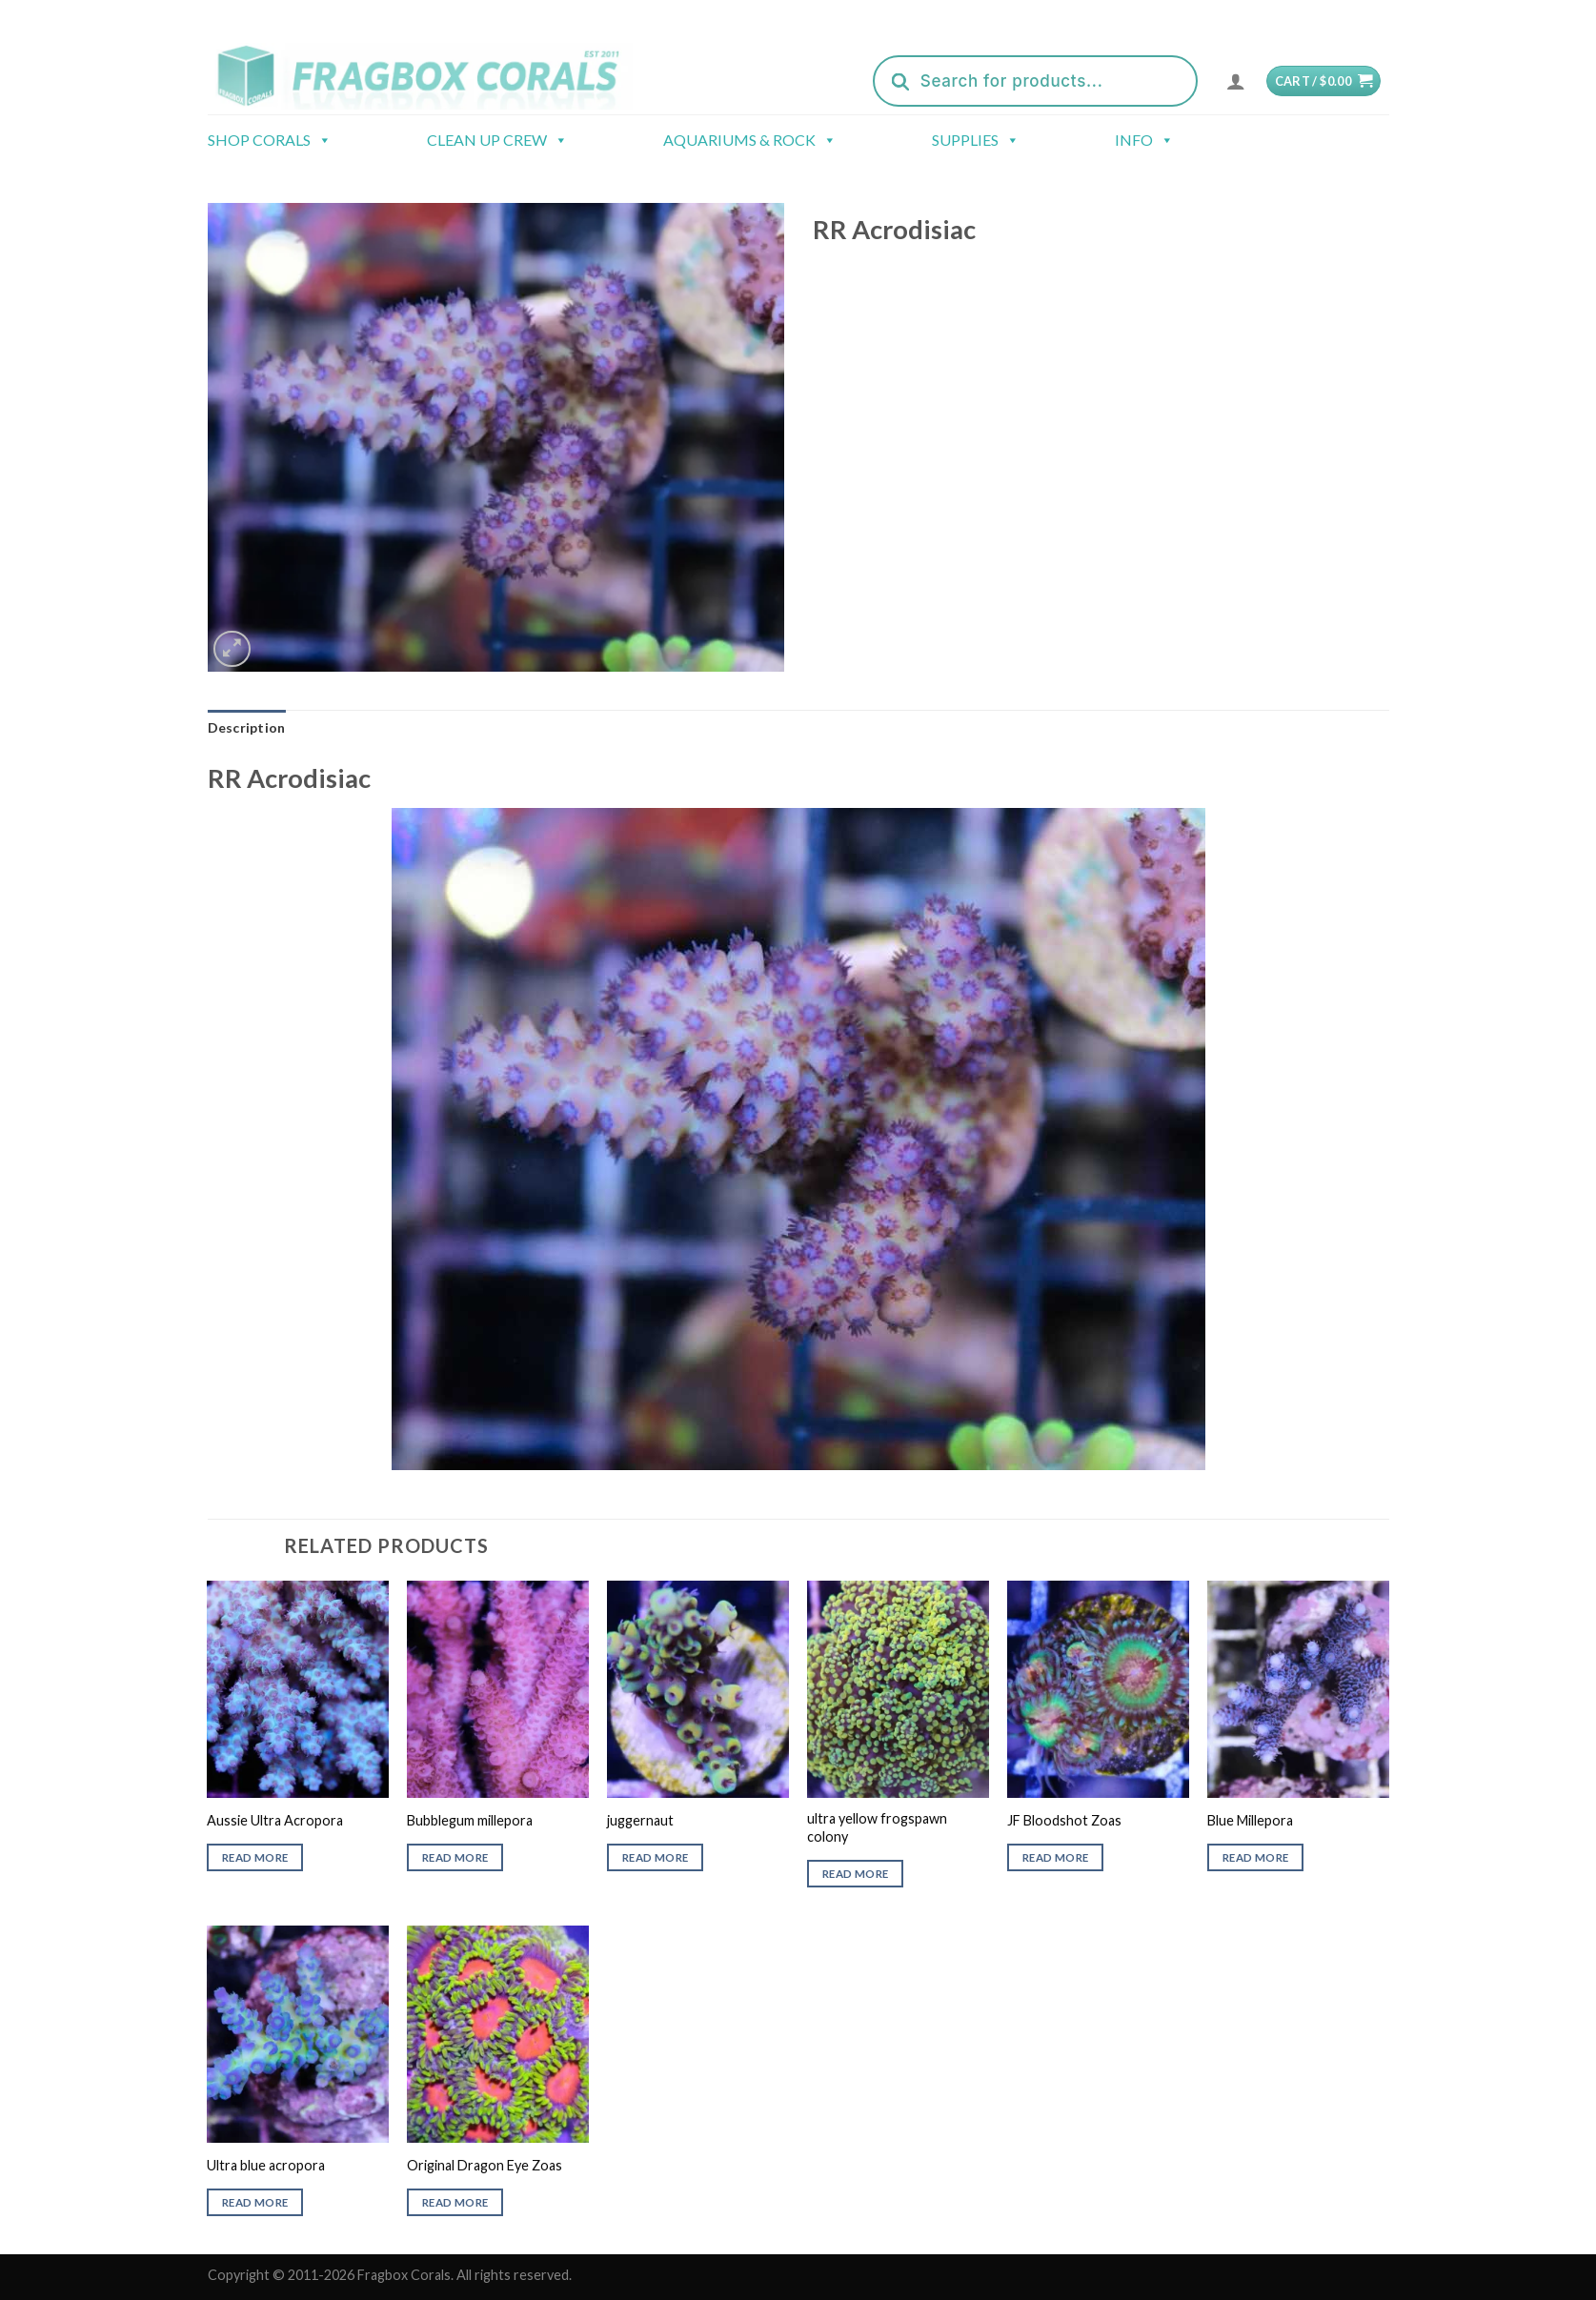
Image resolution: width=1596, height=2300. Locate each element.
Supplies (976, 140)
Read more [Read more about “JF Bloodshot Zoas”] (1055, 1857)
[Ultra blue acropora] (297, 2034)
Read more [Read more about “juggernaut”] (655, 1857)
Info (1144, 140)
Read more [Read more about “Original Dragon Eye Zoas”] (455, 2202)
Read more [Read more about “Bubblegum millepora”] (455, 1857)
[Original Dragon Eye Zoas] (497, 2034)
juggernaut (640, 1820)
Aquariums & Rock (750, 140)
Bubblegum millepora (470, 1820)
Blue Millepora (1250, 1820)
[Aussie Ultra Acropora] (297, 1689)
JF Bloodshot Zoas (1064, 1820)
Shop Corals (270, 140)
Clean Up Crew (497, 140)
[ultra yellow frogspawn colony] (897, 1689)
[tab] (247, 728)
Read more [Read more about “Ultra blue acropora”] (255, 2202)
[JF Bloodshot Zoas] (1097, 1689)
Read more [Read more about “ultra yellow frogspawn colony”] (855, 1873)
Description (247, 727)
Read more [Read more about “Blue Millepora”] (1255, 1857)
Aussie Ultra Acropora (275, 1820)
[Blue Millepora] (1297, 1689)
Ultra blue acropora (266, 2165)
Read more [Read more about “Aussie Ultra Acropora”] (255, 1857)
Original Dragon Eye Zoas (484, 2165)
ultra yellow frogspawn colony (877, 1827)
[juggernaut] (697, 1689)
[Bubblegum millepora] (497, 1689)
